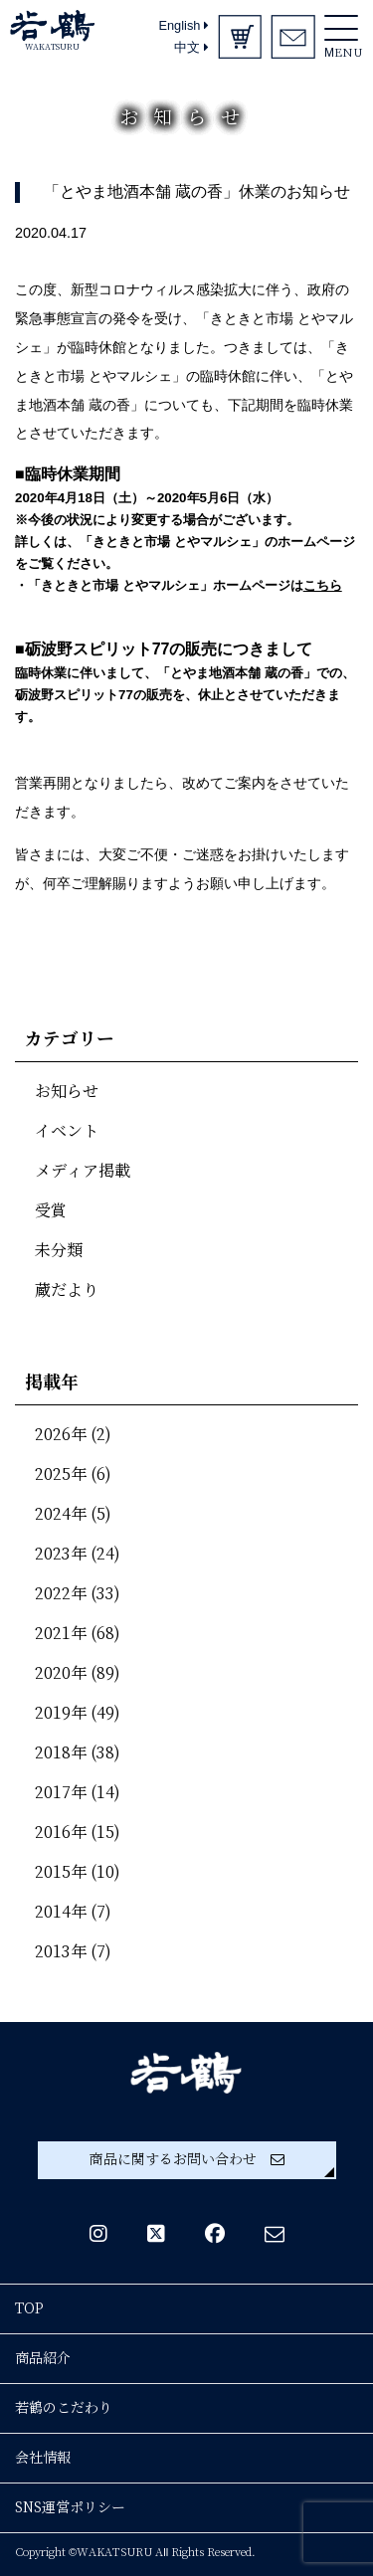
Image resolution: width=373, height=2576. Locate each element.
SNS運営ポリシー (70, 2507)
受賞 (51, 1210)
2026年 (61, 1434)
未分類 (59, 1250)
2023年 (61, 1554)
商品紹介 (43, 2358)
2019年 (61, 1713)
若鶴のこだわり (63, 2408)
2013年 (61, 1951)
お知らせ (66, 1091)
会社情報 (43, 2458)
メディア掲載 (82, 1171)
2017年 (61, 1792)
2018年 (61, 1753)
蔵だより (66, 1290)
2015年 (61, 1872)
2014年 (61, 1912)
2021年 (61, 1633)
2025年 (61, 1474)
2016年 (61, 1832)
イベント (66, 1131)
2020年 (61, 1673)
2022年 (61, 1593)
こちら (322, 585)
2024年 (61, 1514)
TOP (29, 2308)
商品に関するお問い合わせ (187, 2159)
